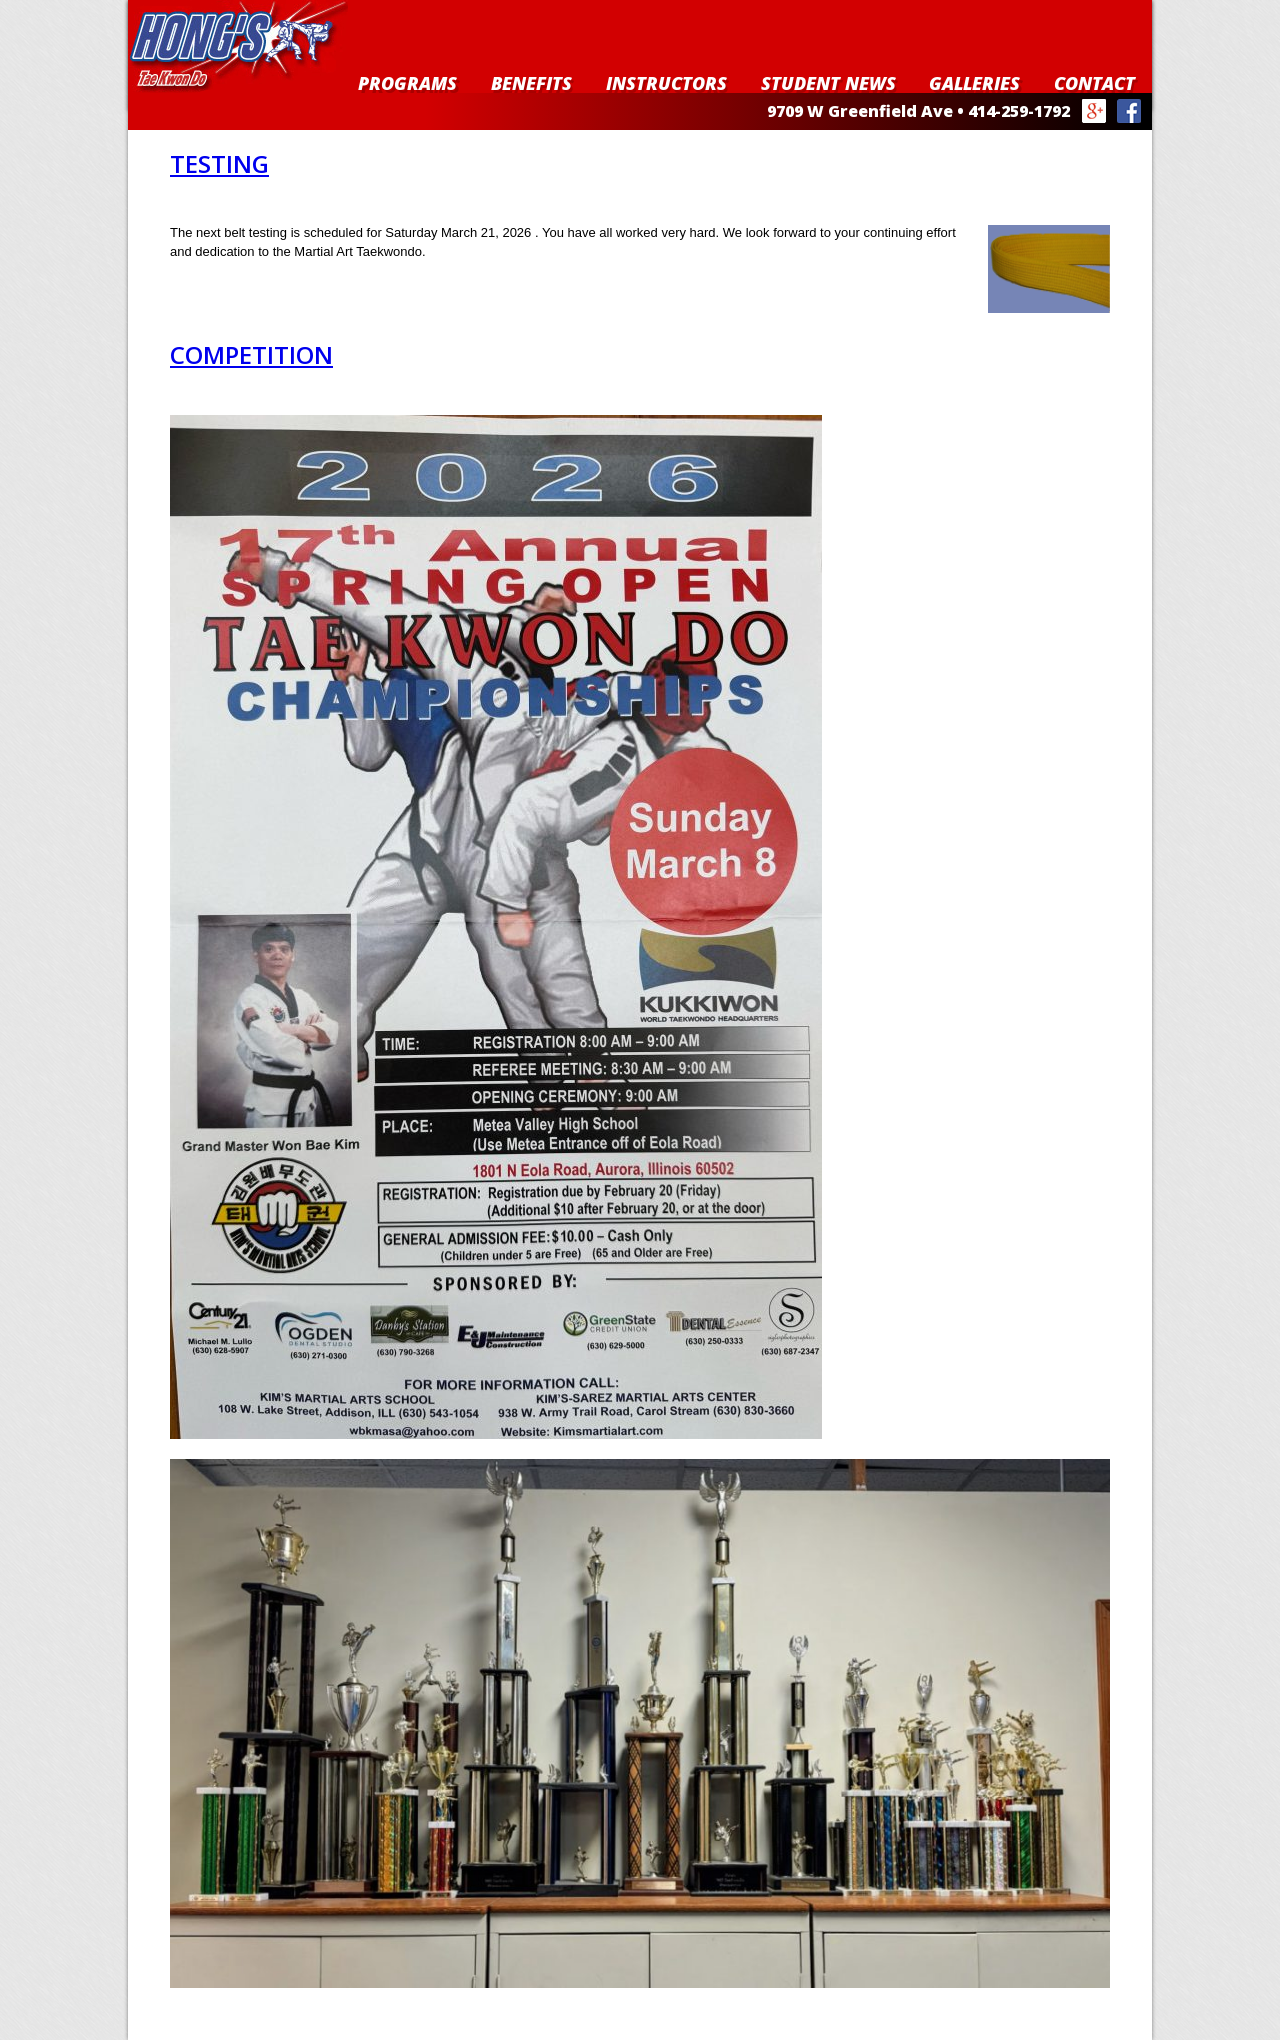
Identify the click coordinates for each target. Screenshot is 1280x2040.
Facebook (1129, 111)
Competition (251, 354)
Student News (828, 83)
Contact (1094, 83)
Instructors (666, 83)
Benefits (531, 83)
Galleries (974, 83)
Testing (219, 163)
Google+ (1094, 111)
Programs (407, 83)
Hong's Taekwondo (238, 46)
